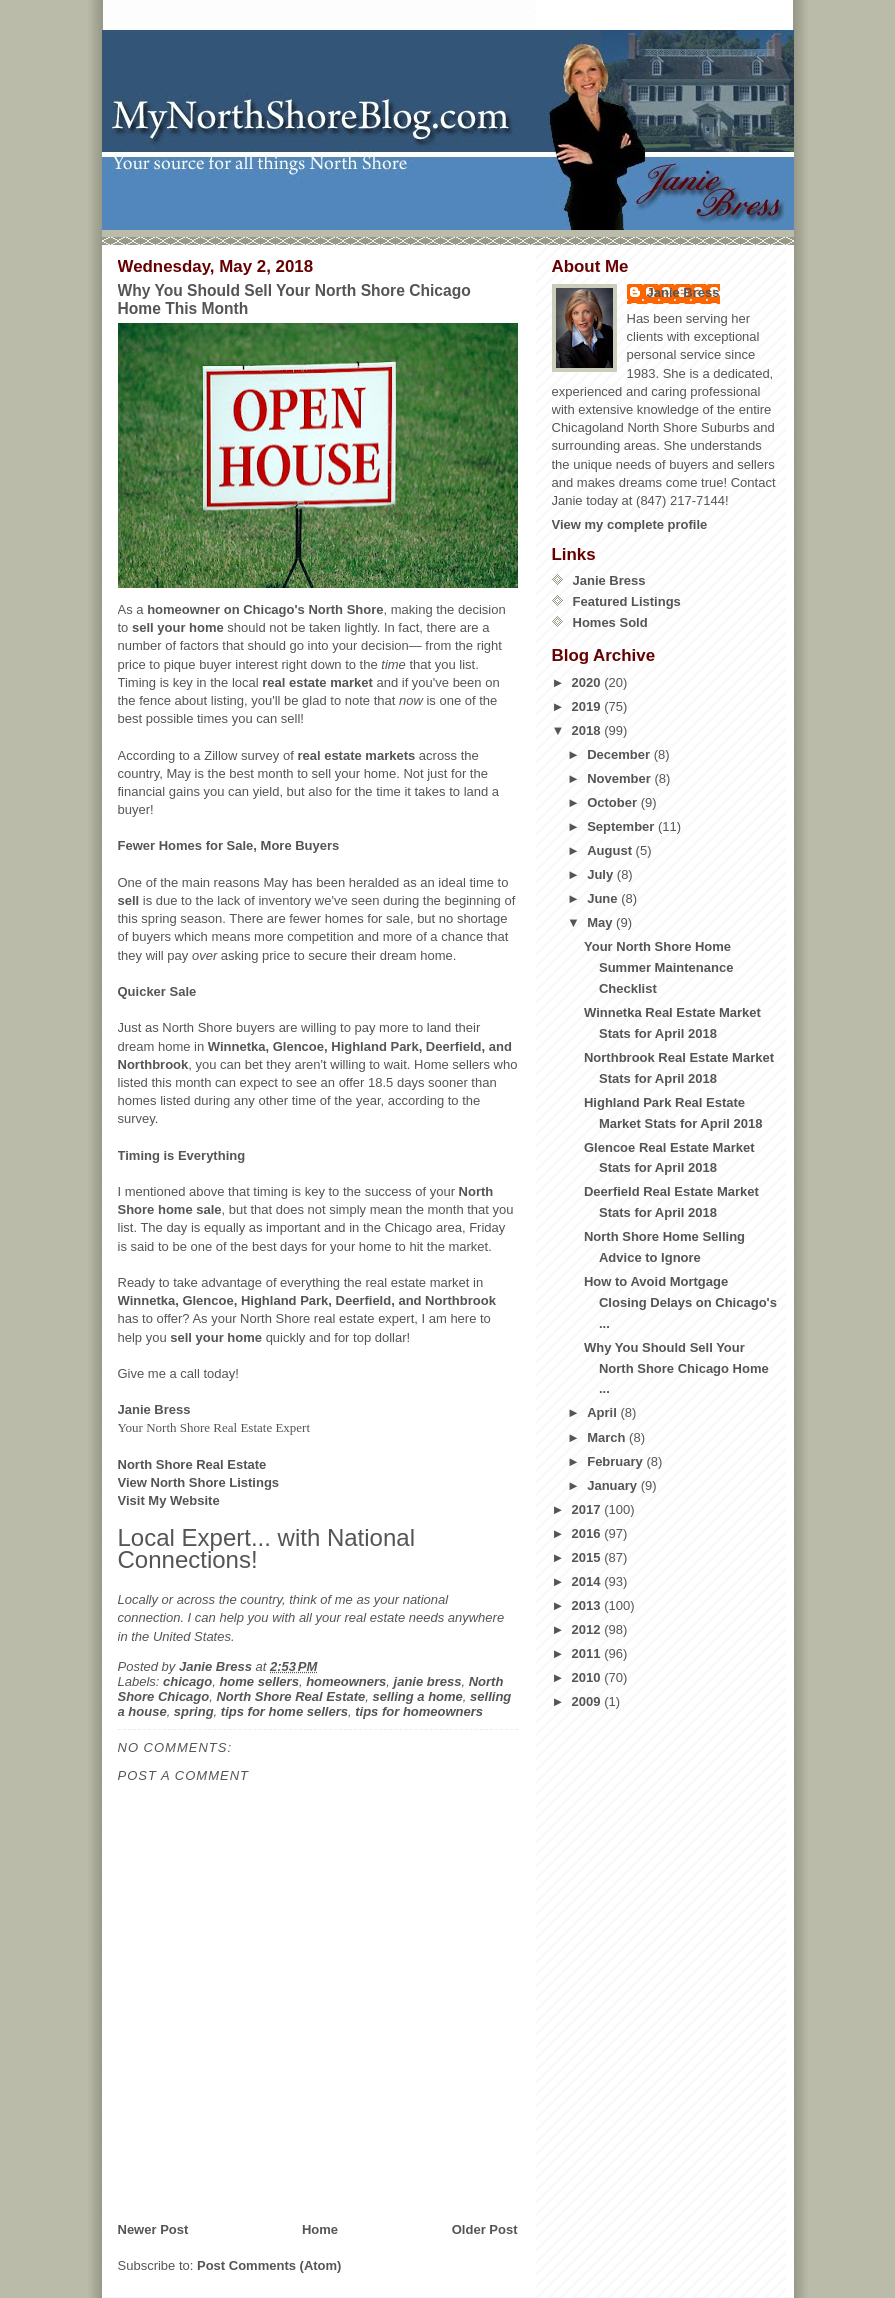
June (604, 898)
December (620, 754)
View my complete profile (630, 524)
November (620, 778)
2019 (588, 706)
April (603, 1412)
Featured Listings (627, 601)
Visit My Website (169, 1500)
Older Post (485, 2229)
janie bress (428, 1681)
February (616, 1461)
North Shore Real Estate (290, 1696)
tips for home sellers (284, 1711)
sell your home (178, 627)
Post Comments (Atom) (269, 2265)
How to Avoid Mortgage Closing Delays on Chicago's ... (680, 1302)
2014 (588, 1581)
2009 (588, 1701)
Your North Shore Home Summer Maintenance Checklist (658, 967)
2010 (588, 1677)
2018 (588, 730)
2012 (588, 1629)
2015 (588, 1557)
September (622, 826)
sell (129, 900)
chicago (187, 1681)
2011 (588, 1653)
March (608, 1437)
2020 (588, 682)
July (602, 874)
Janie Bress (683, 292)
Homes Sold (610, 622)
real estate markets (356, 755)
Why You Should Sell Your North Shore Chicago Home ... (676, 1368)
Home (320, 2229)
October (613, 802)
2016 (588, 1533)
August (611, 850)
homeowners (346, 1681)
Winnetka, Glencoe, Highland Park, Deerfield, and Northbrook (307, 1300)
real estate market (317, 682)
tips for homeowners (419, 1711)
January (613, 1485)
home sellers (259, 1681)
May (601, 922)
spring (194, 1711)
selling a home (418, 1696)
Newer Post (153, 2229)
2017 (588, 1509)
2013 (588, 1605)
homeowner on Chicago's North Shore (265, 609)
